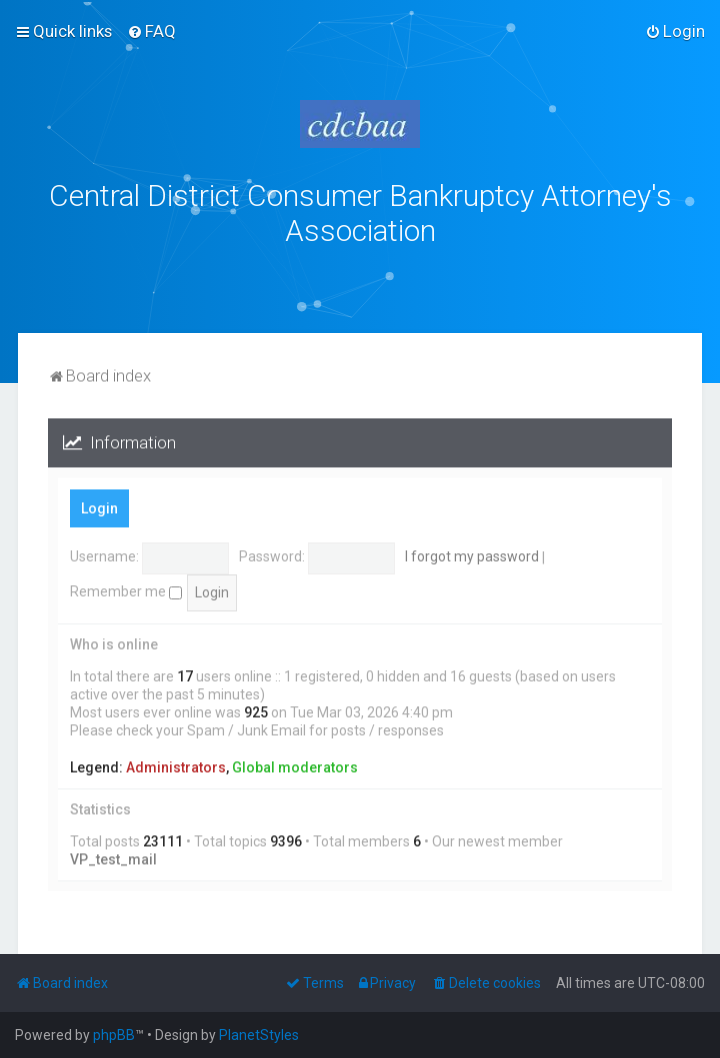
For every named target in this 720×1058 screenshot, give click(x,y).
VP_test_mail (113, 856)
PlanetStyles (259, 1035)
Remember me (126, 588)
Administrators (176, 764)
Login (99, 505)
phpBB (114, 1035)
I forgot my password (472, 554)
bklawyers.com (526, 273)
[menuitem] (151, 31)
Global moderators (295, 764)
